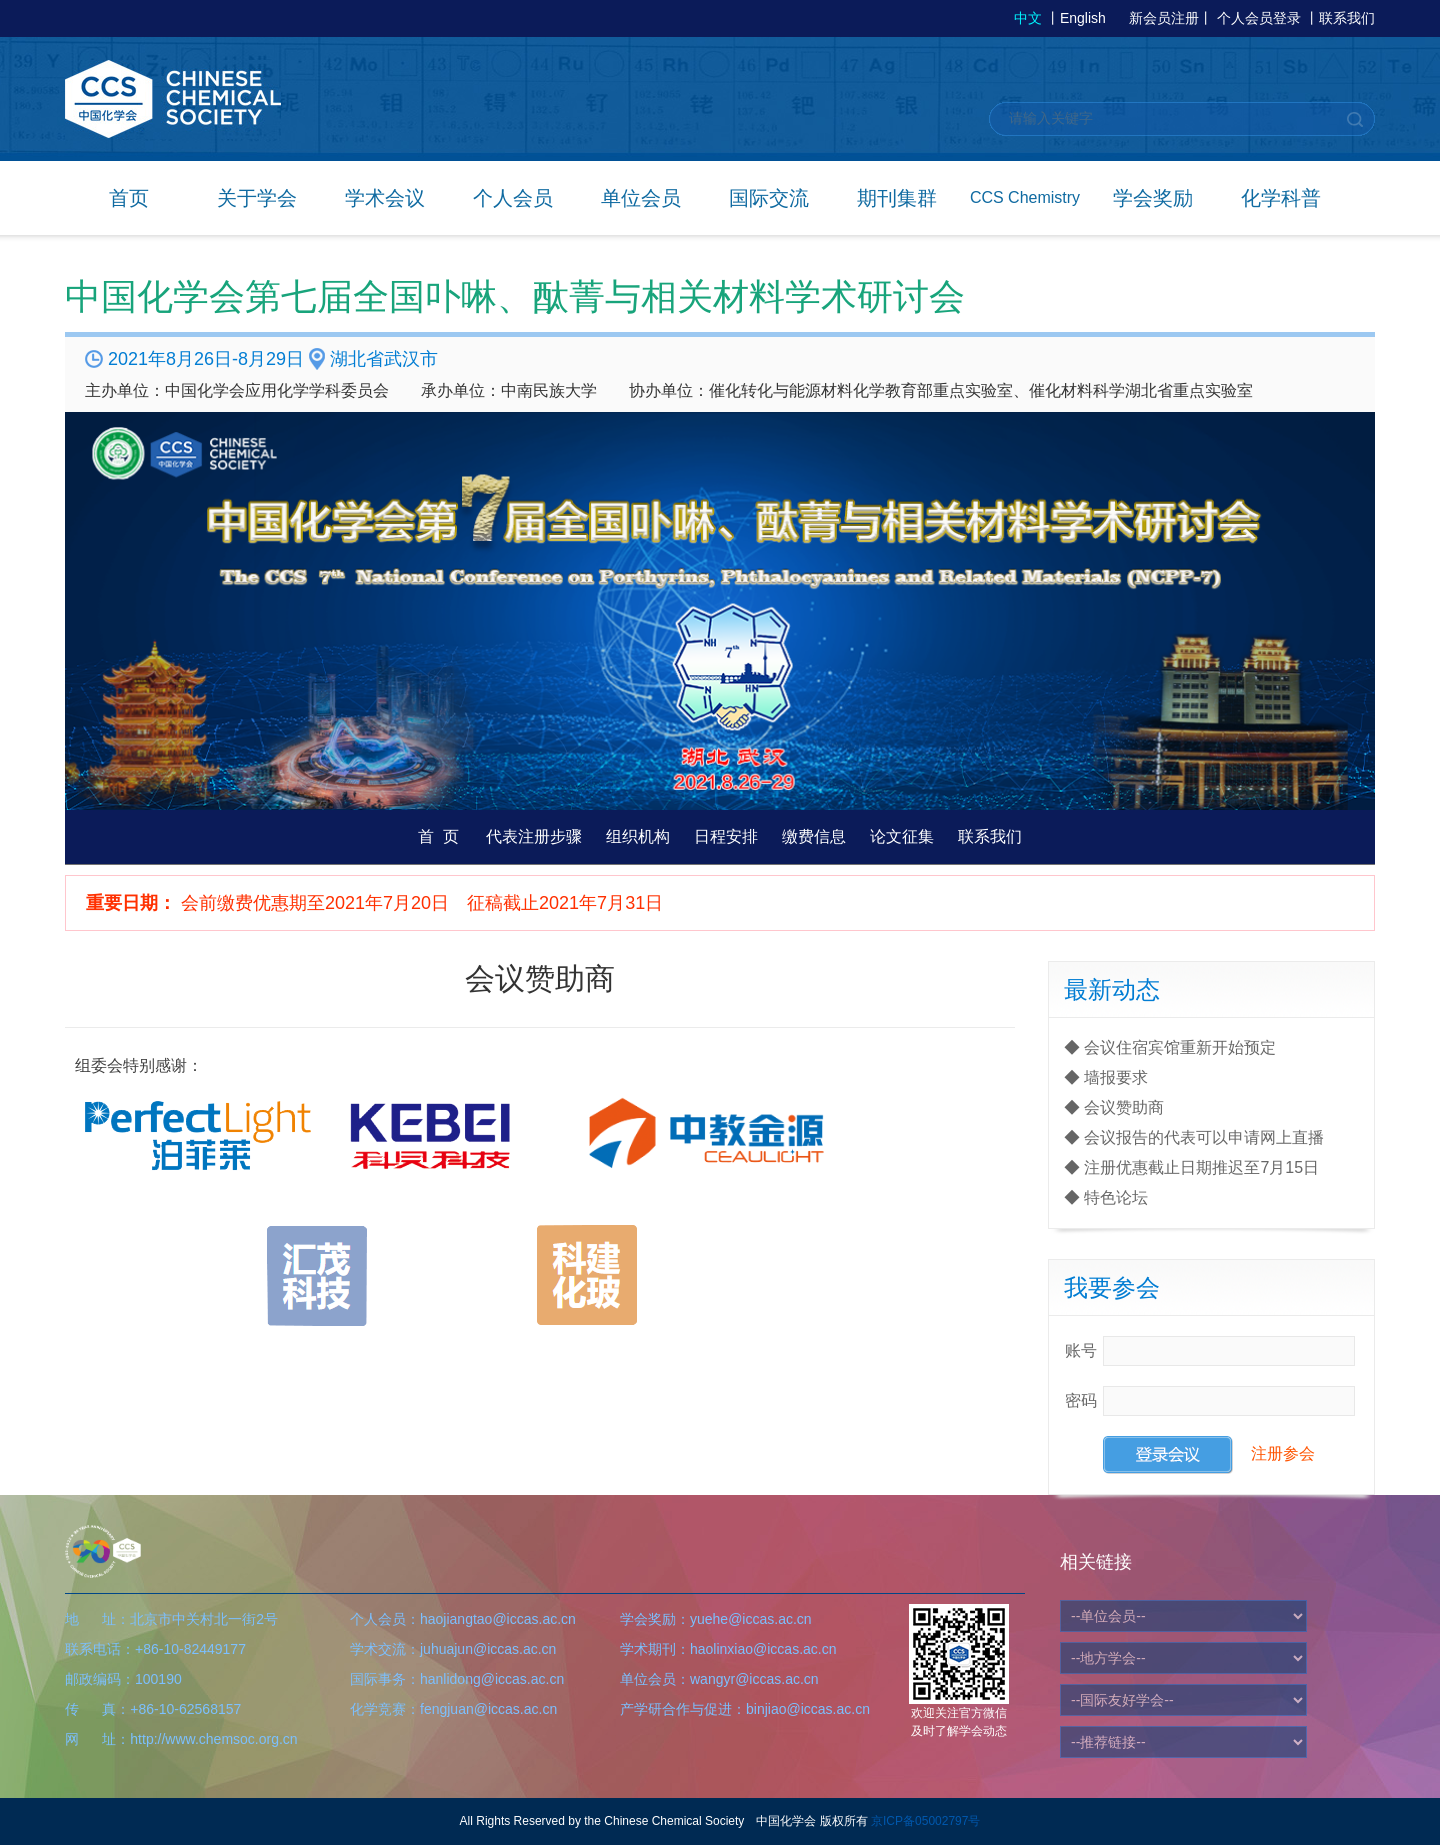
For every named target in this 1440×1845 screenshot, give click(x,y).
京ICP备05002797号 (925, 1821)
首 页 (438, 836)
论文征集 (902, 836)
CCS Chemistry (1025, 197)
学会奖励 (1153, 198)
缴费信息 (814, 836)
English (1083, 18)
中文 (1028, 18)
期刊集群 (897, 198)
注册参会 (1283, 1453)
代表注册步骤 (534, 836)
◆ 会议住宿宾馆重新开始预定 (1170, 1047)
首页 (129, 198)
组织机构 (638, 836)
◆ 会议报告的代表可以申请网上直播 (1194, 1137)
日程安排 (726, 836)
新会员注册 (1164, 18)
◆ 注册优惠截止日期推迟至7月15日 (1191, 1167)
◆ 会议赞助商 (1114, 1107)
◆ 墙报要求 (1106, 1077)
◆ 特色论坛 (1106, 1197)
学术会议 (385, 198)
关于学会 (257, 198)
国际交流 (769, 198)
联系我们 (1347, 18)
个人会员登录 (1259, 18)
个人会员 (513, 198)
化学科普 (1281, 198)
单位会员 (641, 198)
